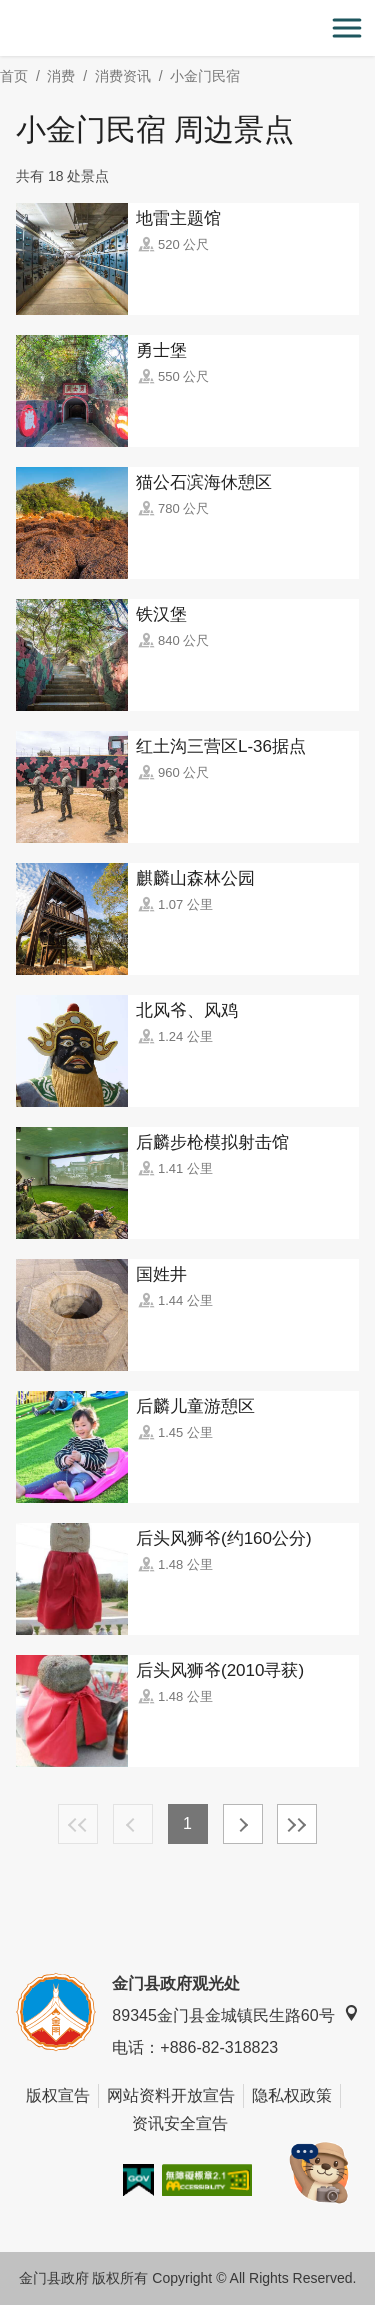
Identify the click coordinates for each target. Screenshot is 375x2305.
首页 (14, 76)
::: (6, 11)
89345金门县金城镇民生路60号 (235, 2014)
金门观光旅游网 (188, 28)
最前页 (78, 1824)
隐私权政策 (292, 2095)
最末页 (297, 1824)
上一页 (133, 1824)
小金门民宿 (205, 76)
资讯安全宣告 (180, 2123)
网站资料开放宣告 (171, 2095)
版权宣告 (58, 2095)
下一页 (243, 1824)
